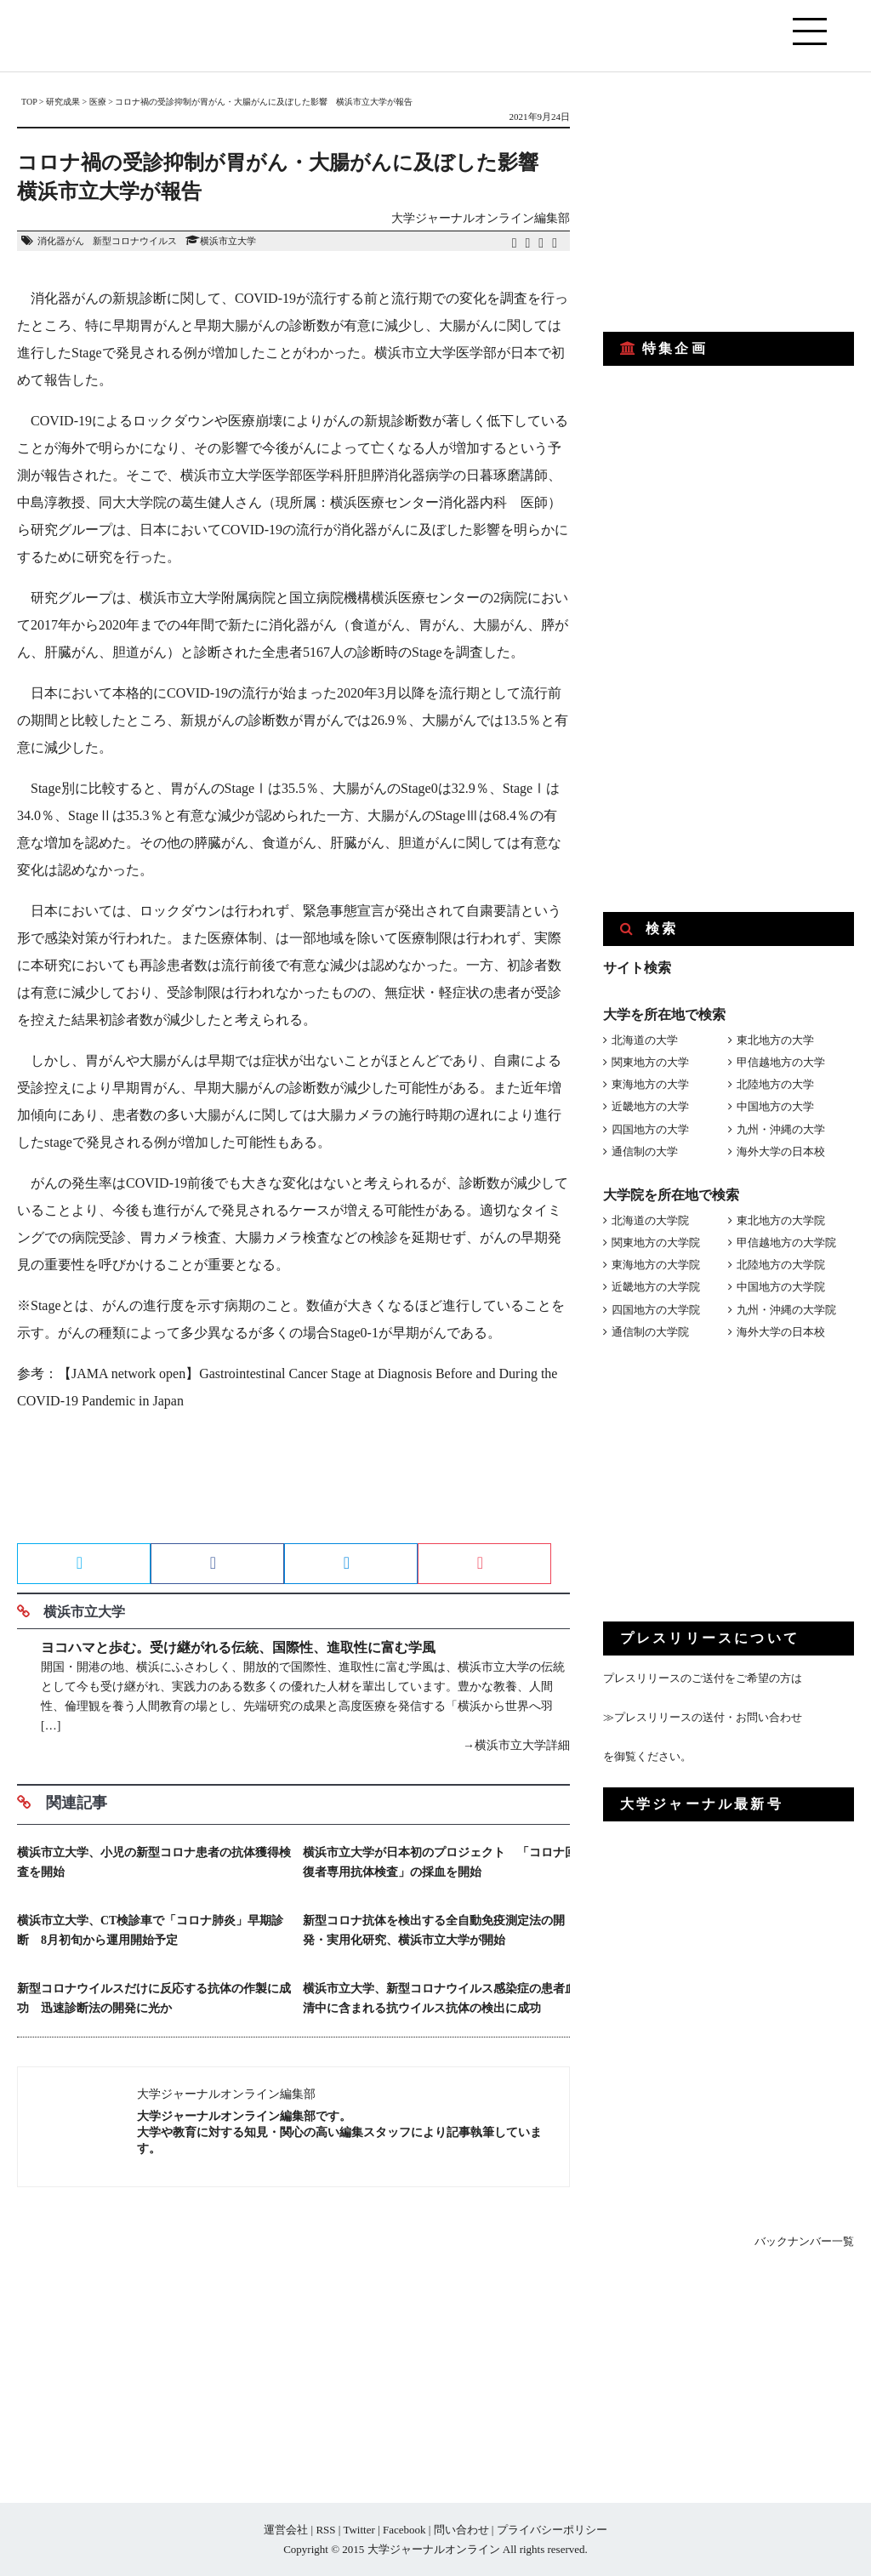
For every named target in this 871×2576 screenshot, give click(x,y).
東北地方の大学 (775, 1040)
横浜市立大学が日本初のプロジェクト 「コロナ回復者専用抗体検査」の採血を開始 (440, 1862)
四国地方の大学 (650, 1129)
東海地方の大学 (650, 1084)
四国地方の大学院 (656, 1309)
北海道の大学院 (650, 1220)
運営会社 (286, 2529)
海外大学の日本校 (781, 1151)
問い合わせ (461, 2529)
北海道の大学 (645, 1040)
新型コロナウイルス (135, 241)
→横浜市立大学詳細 (516, 1745)
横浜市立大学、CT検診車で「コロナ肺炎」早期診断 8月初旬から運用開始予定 (150, 1930)
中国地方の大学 (775, 1106)
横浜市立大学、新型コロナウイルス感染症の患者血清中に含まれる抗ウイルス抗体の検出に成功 (440, 1998)
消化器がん (60, 241)
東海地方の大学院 (656, 1264)
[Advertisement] (293, 1482)
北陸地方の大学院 (781, 1264)
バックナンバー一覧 (804, 2241)
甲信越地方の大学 (781, 1062)
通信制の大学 (645, 1151)
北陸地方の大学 (775, 1084)
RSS (325, 2529)
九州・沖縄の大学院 (786, 1309)
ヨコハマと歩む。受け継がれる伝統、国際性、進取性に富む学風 (238, 1647)
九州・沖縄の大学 (781, 1129)
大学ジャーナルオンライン (433, 2549)
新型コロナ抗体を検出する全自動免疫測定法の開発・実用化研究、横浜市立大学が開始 (434, 1930)
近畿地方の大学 (650, 1106)
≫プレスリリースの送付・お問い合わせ (702, 1717)
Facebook (404, 2529)
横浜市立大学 (228, 241)
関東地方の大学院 (656, 1242)
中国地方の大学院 (781, 1286)
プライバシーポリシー (552, 2529)
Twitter (358, 2529)
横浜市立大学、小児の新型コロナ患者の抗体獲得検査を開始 (154, 1862)
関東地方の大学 (650, 1062)
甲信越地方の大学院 (786, 1242)
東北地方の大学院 (781, 1220)
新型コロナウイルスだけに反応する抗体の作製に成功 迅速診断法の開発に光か (154, 1998)
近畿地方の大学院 (656, 1286)
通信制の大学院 (650, 1331)
